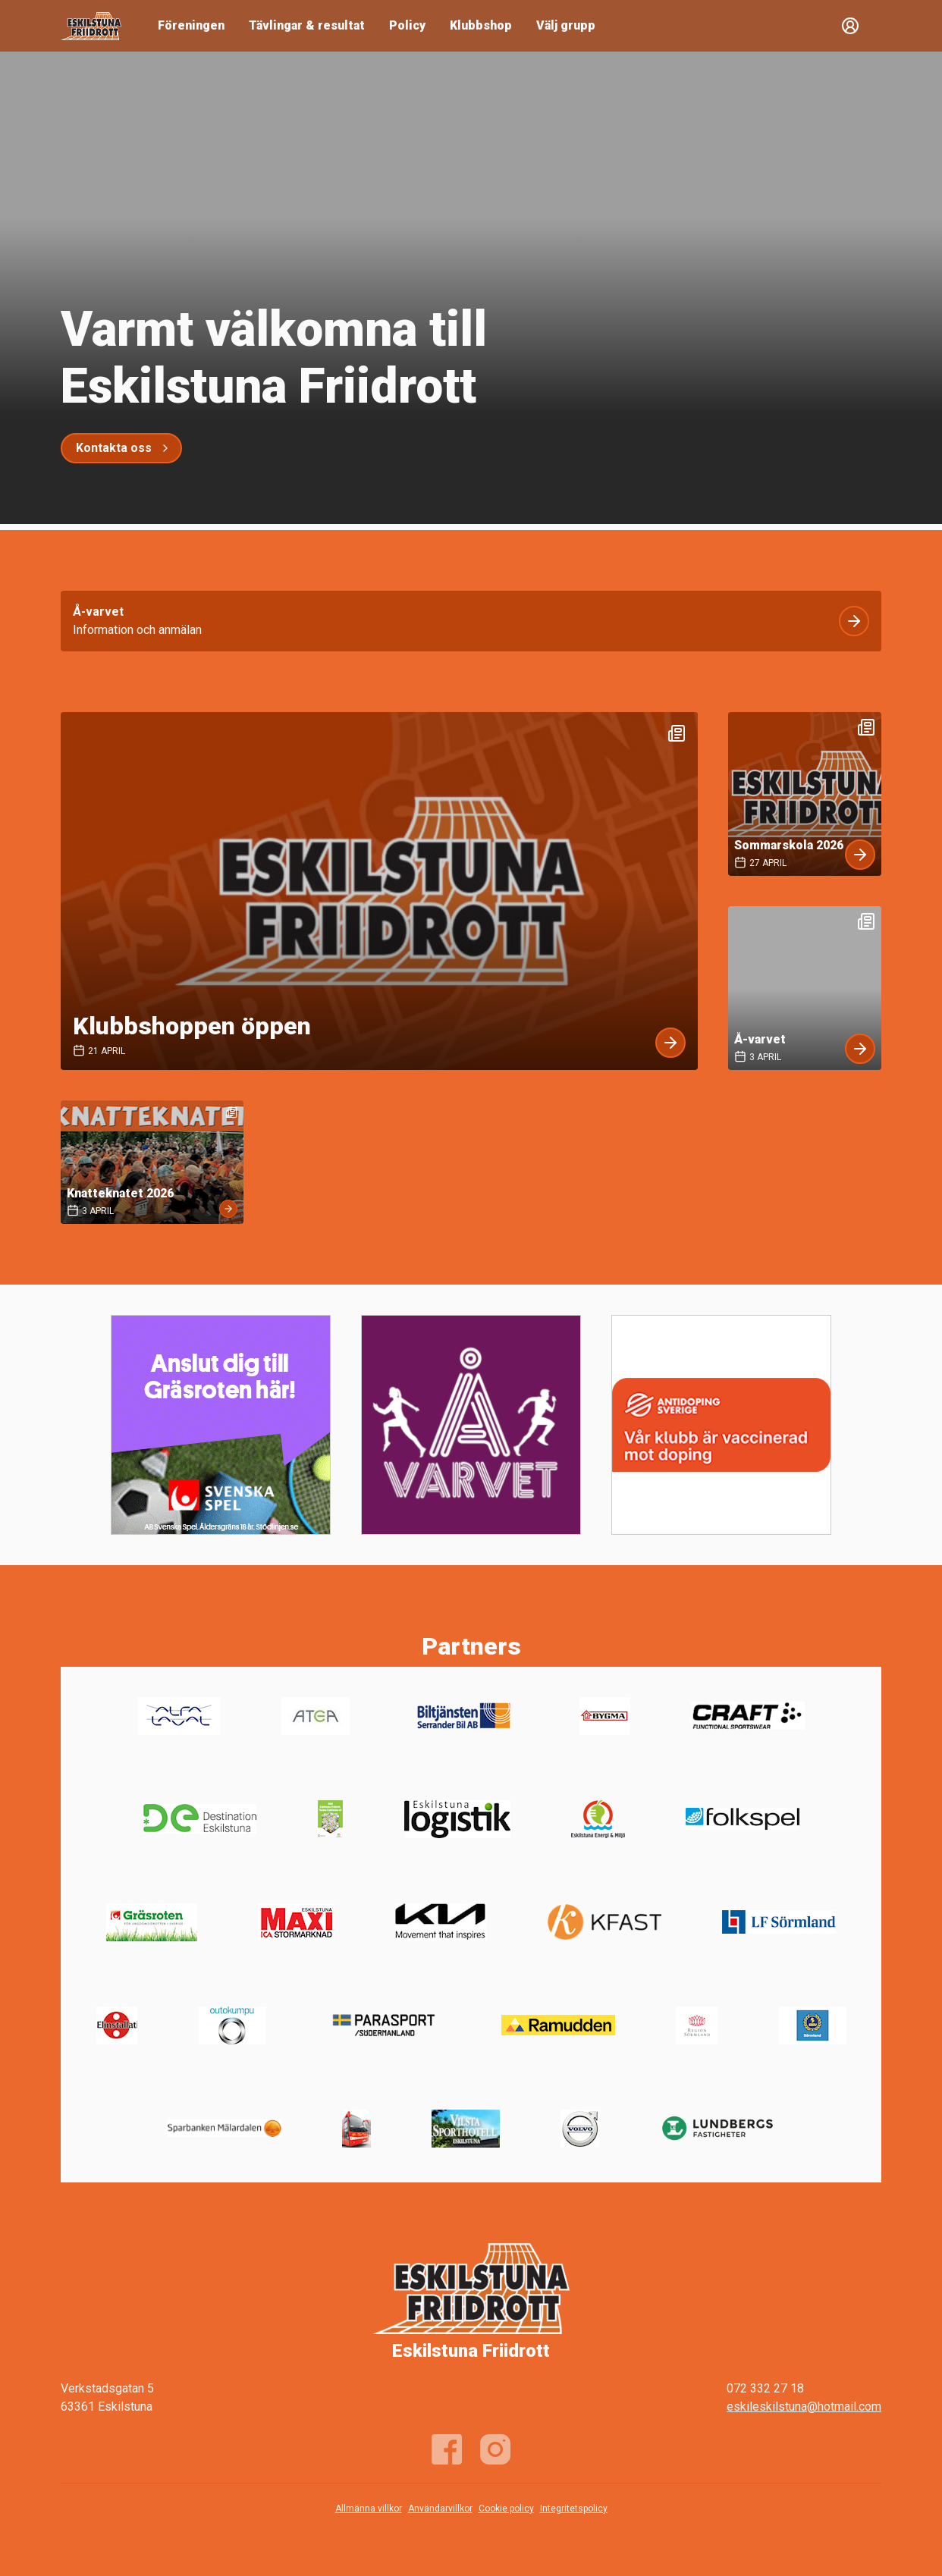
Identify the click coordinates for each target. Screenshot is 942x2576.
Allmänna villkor (368, 2508)
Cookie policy (506, 2508)
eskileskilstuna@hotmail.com (804, 2406)
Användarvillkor (440, 2508)
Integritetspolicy (574, 2508)
